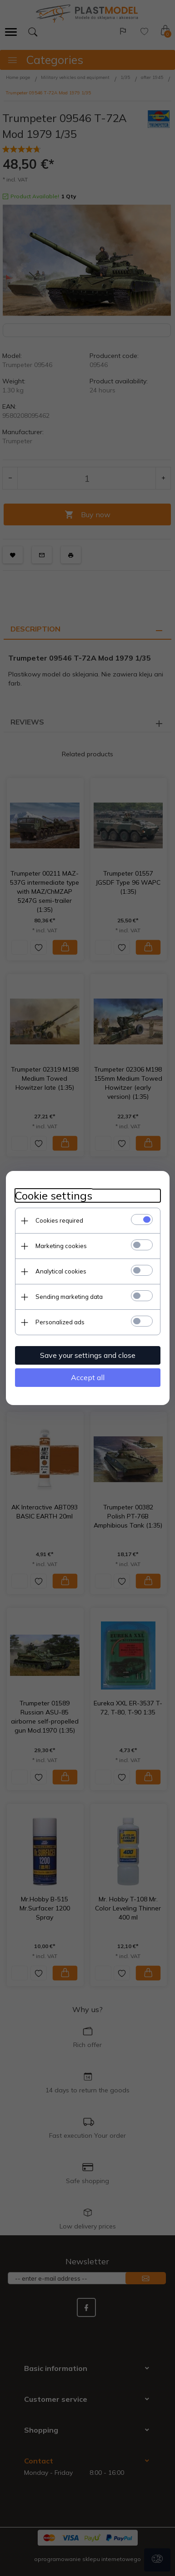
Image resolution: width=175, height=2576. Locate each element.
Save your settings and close (87, 1355)
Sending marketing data (69, 1296)
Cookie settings (53, 1195)
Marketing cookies (61, 1245)
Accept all (88, 1377)
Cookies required (59, 1220)
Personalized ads (60, 1322)
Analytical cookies (60, 1271)
